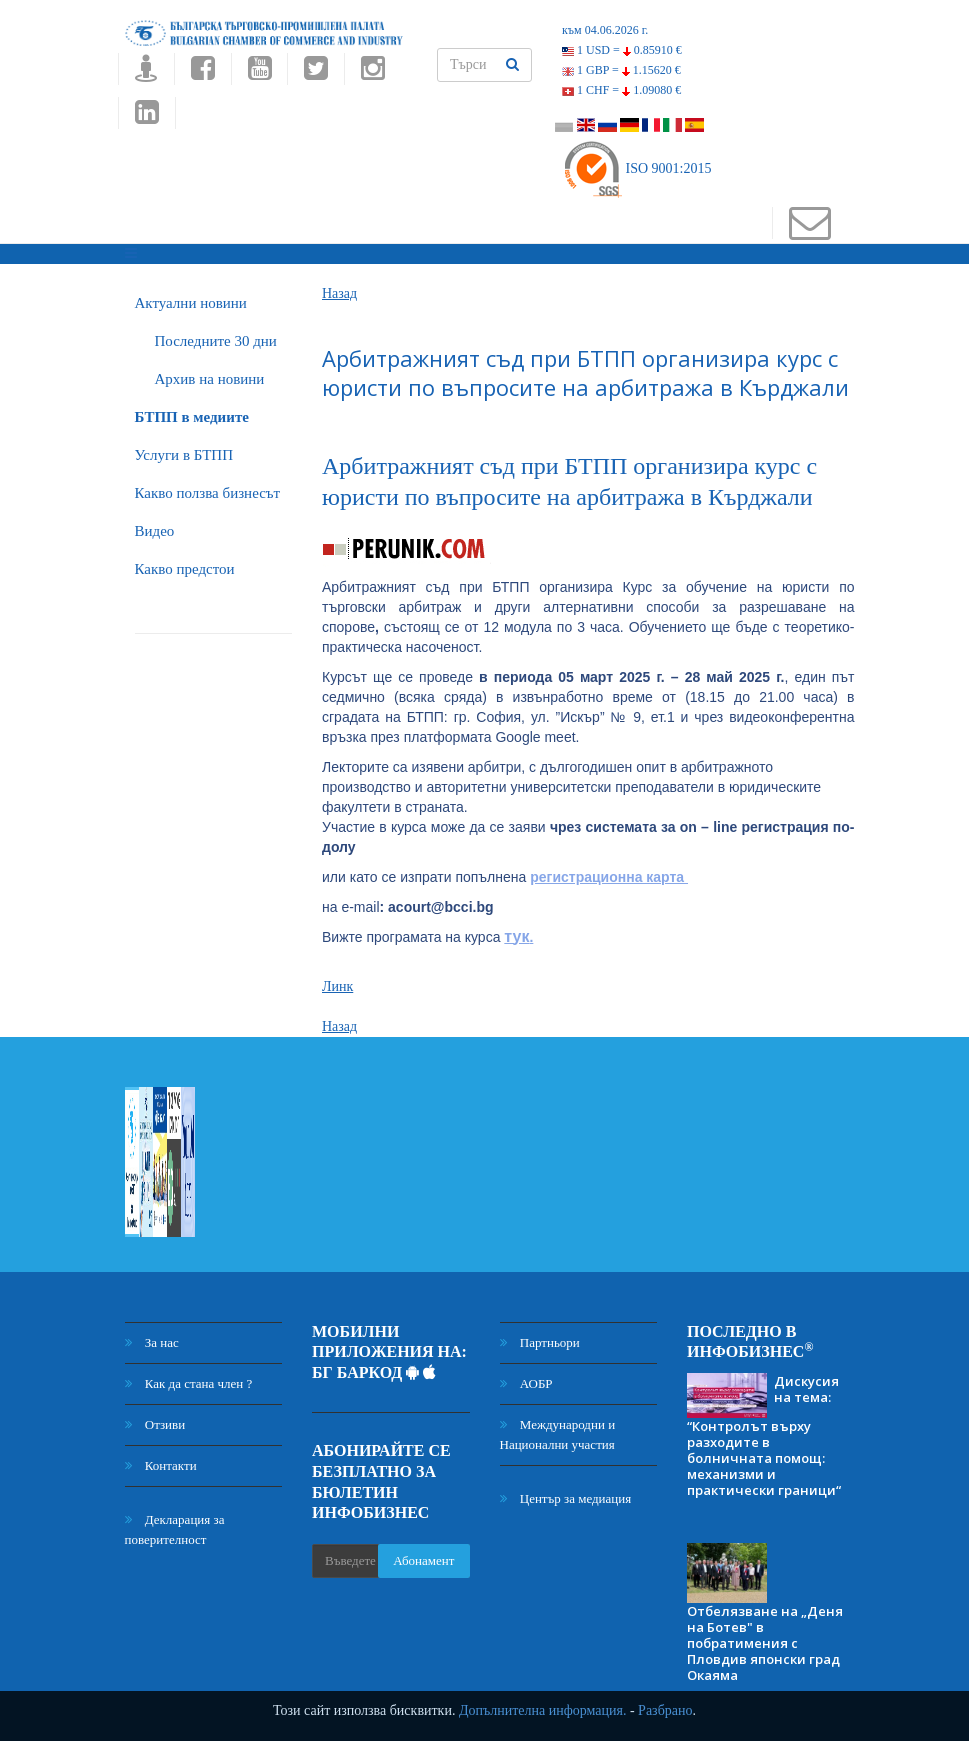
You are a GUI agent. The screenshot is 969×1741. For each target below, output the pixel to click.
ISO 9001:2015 (636, 168)
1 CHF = (621, 90)
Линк (337, 986)
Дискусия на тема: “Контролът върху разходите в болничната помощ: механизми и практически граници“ (764, 1435)
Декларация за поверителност (175, 1529)
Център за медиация (566, 1498)
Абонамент (423, 1560)
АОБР (526, 1383)
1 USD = (622, 50)
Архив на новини (210, 379)
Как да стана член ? (189, 1383)
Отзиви (155, 1424)
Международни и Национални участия (558, 1434)
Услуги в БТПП (184, 455)
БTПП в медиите (192, 417)
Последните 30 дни (216, 341)
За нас (152, 1342)
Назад (339, 293)
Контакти (161, 1465)
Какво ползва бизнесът (208, 493)
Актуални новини (191, 303)
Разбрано (665, 1710)
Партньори (540, 1342)
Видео (155, 531)
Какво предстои (185, 569)
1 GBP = (621, 70)
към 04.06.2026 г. (605, 30)
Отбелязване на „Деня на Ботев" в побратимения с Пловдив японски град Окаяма (765, 1643)
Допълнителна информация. (543, 1710)
